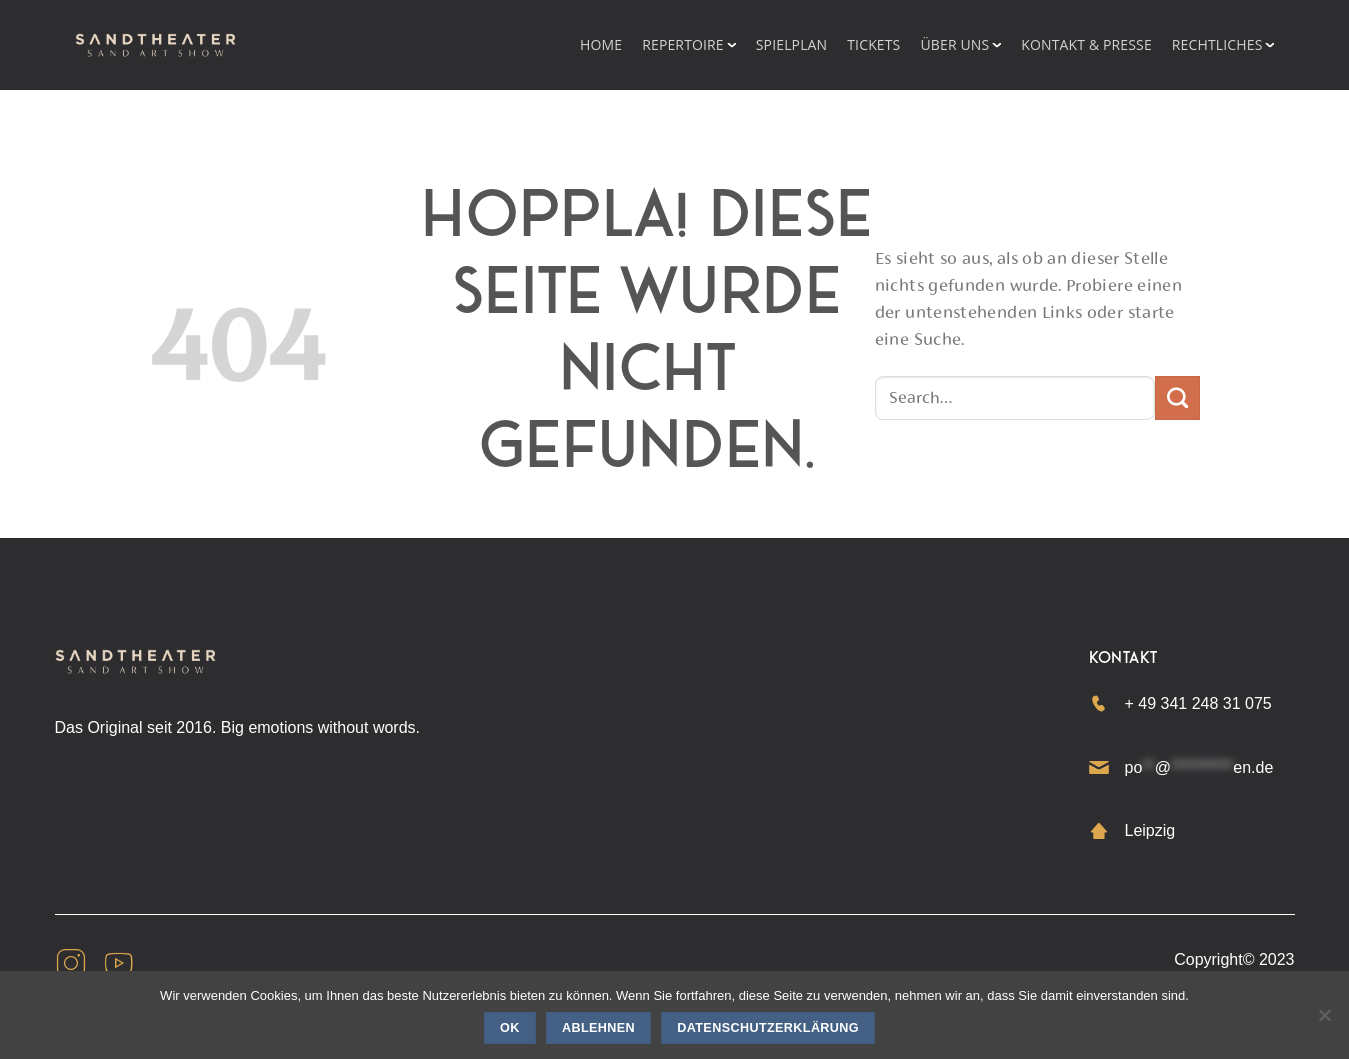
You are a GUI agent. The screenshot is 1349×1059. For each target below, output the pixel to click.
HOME (601, 44)
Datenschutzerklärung (768, 1028)
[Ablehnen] (1324, 1021)
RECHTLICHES (1217, 44)
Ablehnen (598, 1028)
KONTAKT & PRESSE (1086, 44)
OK (510, 1028)
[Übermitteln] (1177, 398)
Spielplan (791, 44)
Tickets (873, 44)
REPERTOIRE (683, 44)
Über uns (954, 44)
